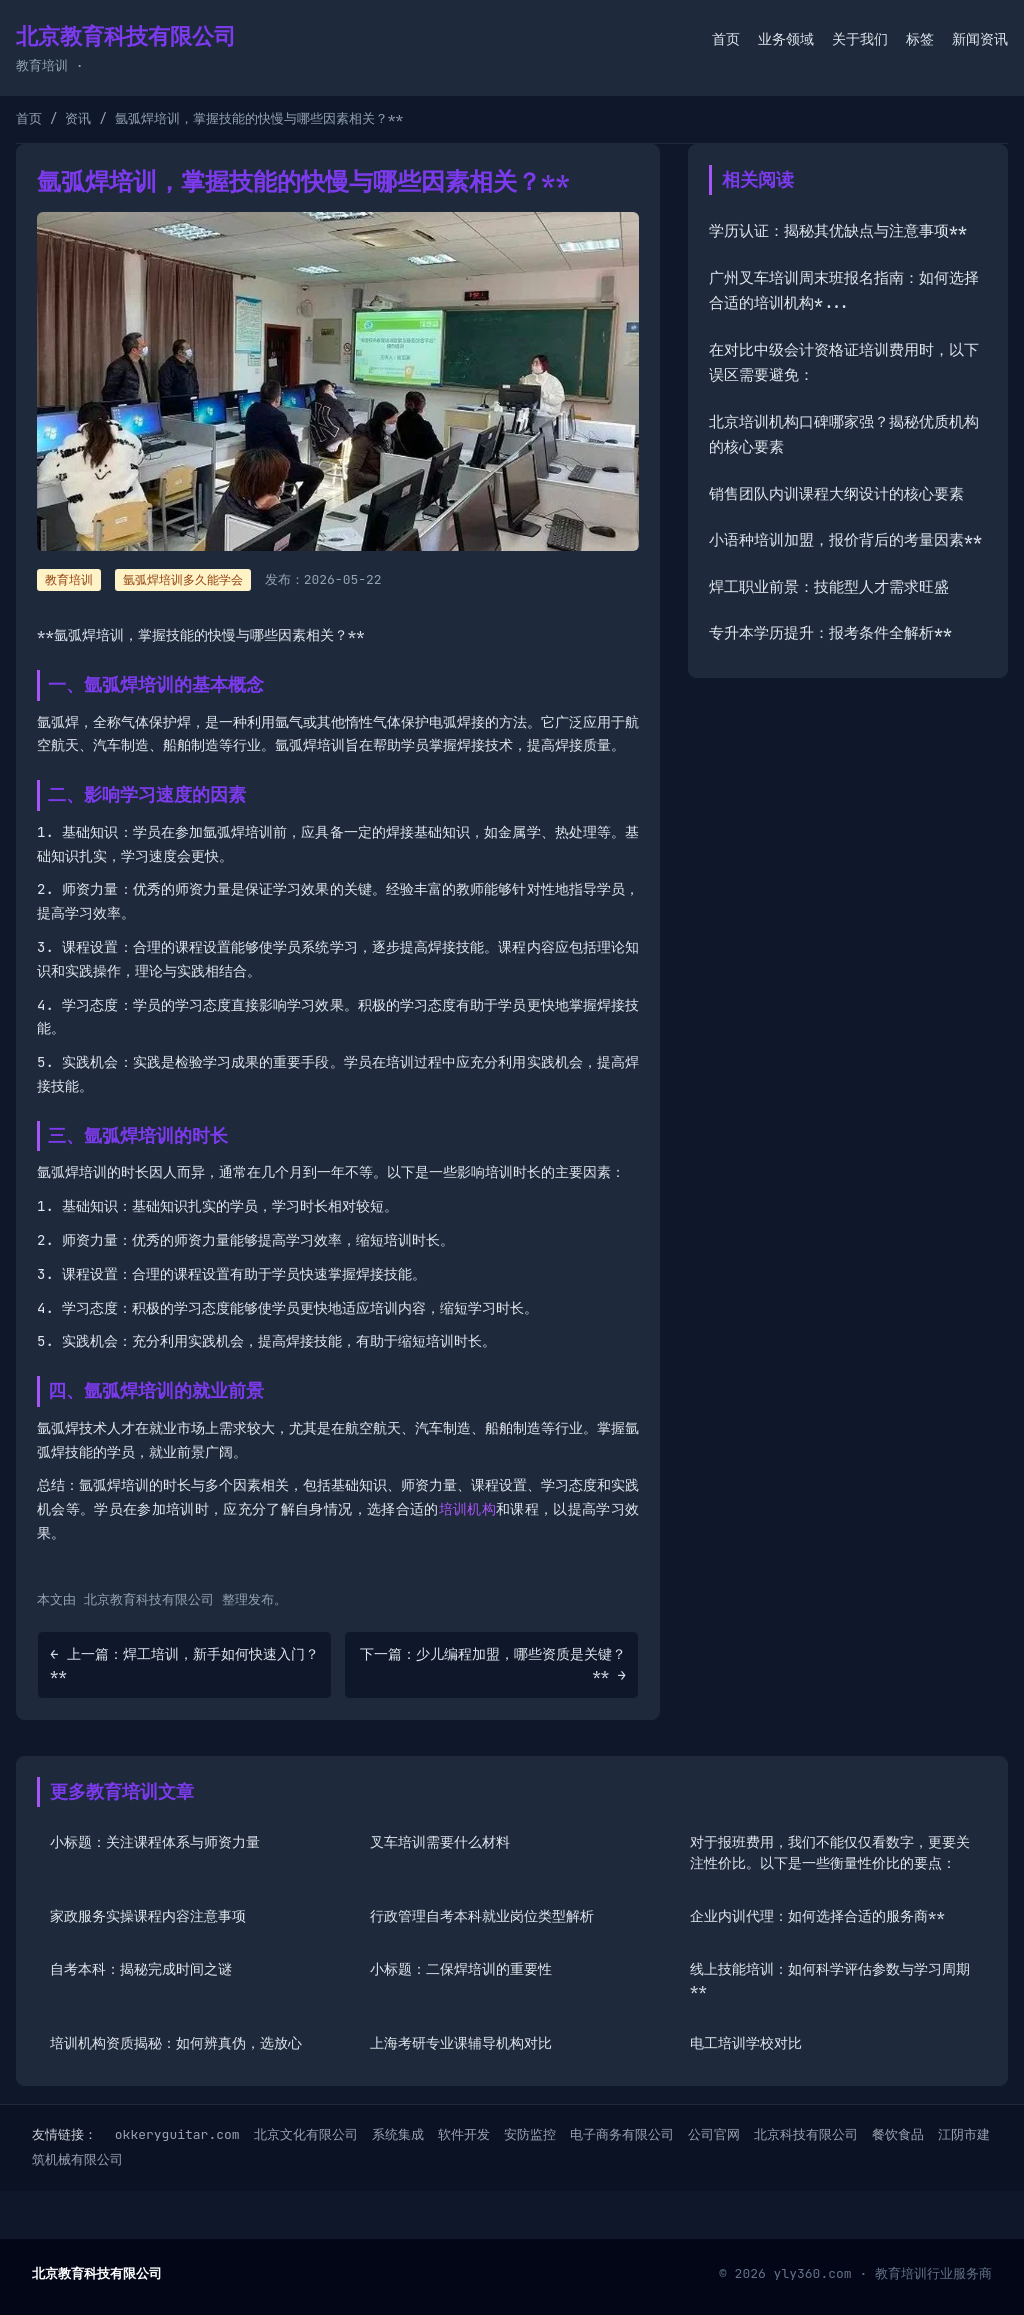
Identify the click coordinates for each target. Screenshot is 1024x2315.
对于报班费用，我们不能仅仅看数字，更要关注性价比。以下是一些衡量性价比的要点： (830, 1852)
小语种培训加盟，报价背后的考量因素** (845, 540)
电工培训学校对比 (746, 2043)
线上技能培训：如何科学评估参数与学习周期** (830, 1979)
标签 (920, 39)
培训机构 (467, 1509)
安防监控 (530, 2134)
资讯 (78, 118)
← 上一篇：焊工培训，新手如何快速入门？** (184, 1664)
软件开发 (464, 2134)
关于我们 (860, 39)
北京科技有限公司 (806, 2134)
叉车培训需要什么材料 (440, 1842)
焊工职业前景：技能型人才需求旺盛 (829, 587)
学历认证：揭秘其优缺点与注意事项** (838, 231)
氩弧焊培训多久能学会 (183, 580)
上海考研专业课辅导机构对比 (461, 2043)
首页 (726, 39)
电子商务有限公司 (622, 2134)
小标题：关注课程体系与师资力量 (155, 1842)
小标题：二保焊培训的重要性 (461, 1969)
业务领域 (786, 39)
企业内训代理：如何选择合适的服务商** (817, 1916)
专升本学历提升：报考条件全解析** (830, 633)
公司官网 (714, 2134)
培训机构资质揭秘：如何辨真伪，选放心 (176, 2043)
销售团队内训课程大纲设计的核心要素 (836, 494)
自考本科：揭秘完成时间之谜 (141, 1969)
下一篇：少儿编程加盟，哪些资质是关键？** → (493, 1664)
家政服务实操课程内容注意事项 (148, 1916)
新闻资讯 (980, 39)
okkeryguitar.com (177, 2134)
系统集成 (398, 2134)
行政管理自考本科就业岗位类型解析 (482, 1916)
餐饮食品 (898, 2134)
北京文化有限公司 (306, 2134)
